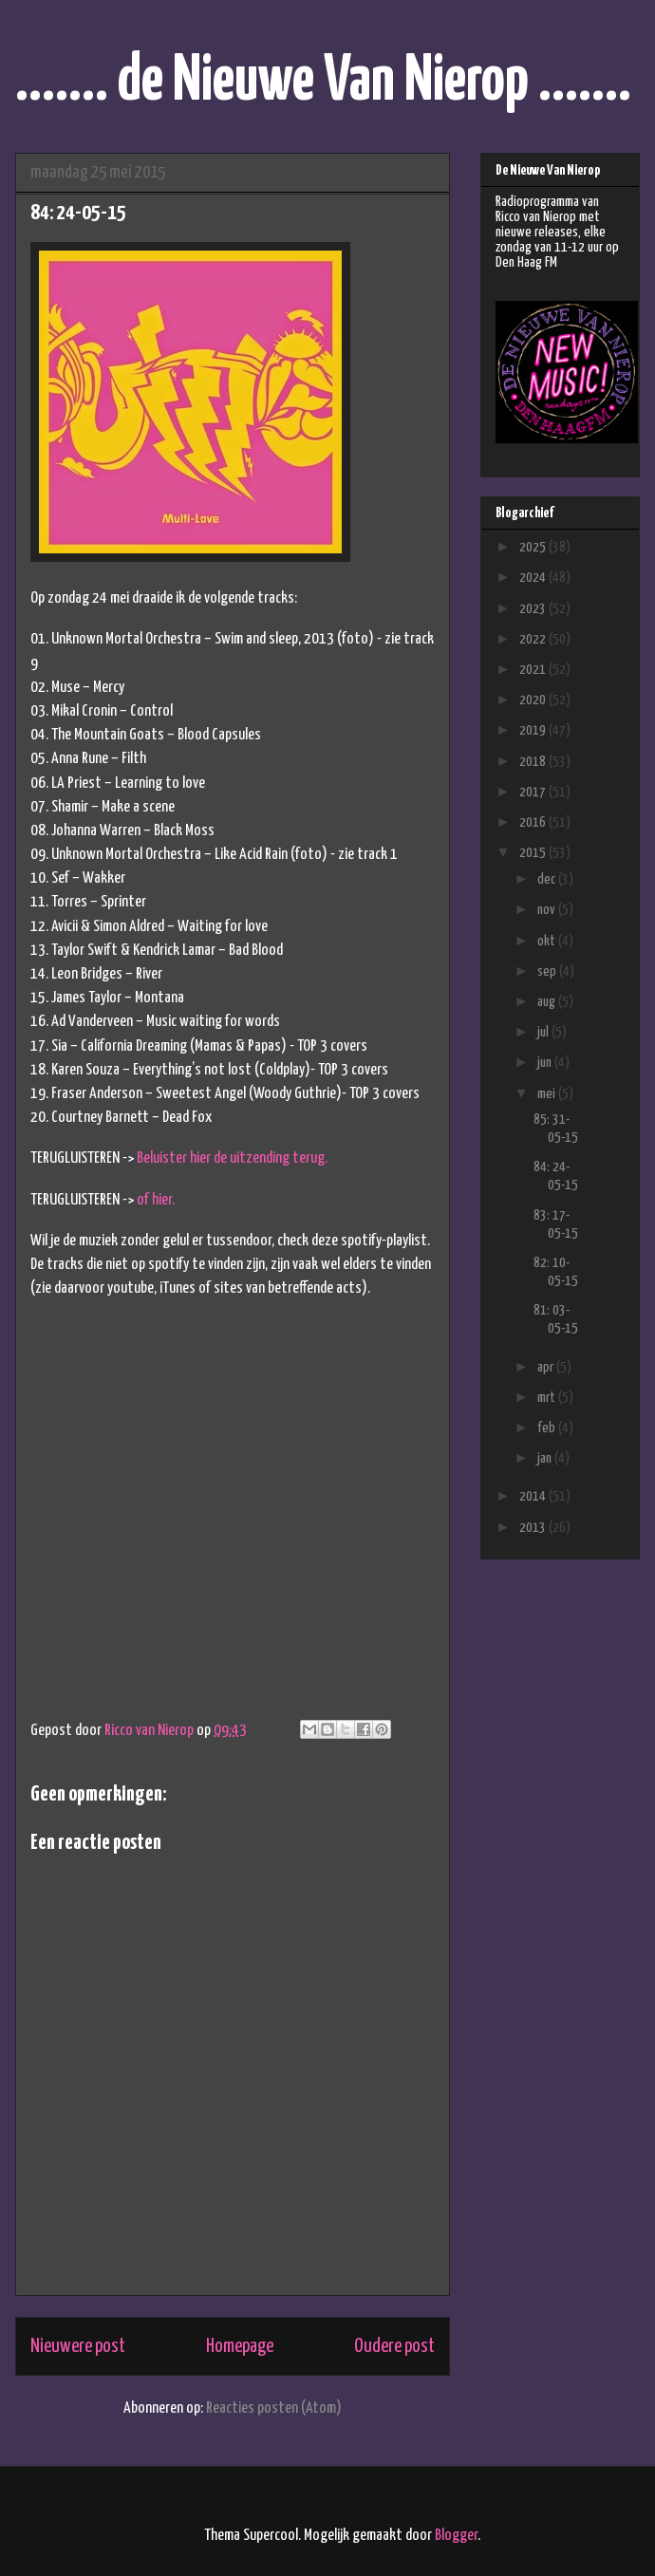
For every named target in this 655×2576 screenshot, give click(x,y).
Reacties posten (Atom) (274, 2408)
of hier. (156, 1200)
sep (548, 971)
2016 (534, 822)
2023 (534, 609)
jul (544, 1032)
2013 (534, 1528)
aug (547, 1002)
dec (547, 879)
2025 (534, 547)
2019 (534, 730)
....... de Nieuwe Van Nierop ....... (323, 82)
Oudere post (394, 2346)
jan (545, 1458)
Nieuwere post (77, 2346)
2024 (534, 577)
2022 (534, 639)
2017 (534, 792)
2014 (534, 1496)
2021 (534, 670)
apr (546, 1367)
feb (547, 1428)
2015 (534, 853)
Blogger (456, 2536)
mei (547, 1094)
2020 (534, 700)
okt (547, 941)
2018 (534, 762)
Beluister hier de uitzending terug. (232, 1158)
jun (545, 1062)
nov (547, 910)
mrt (547, 1398)
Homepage (239, 2346)
